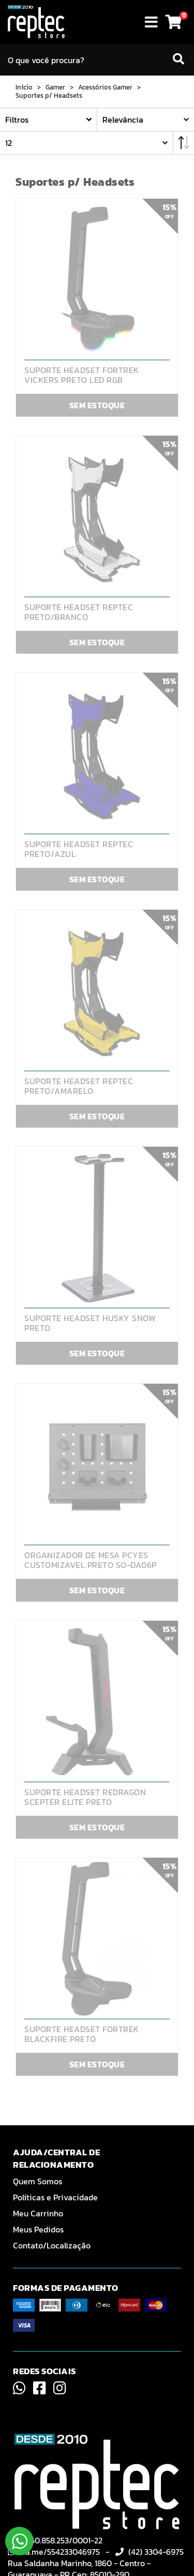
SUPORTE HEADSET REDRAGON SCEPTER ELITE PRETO (85, 1797)
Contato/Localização (52, 2245)
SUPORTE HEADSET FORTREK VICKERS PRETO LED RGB (81, 375)
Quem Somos (37, 2181)
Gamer (55, 87)
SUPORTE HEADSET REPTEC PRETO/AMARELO (78, 1086)
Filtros (16, 119)
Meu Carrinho (38, 2213)
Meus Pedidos (38, 2229)
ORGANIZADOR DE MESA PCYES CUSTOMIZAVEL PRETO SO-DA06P (90, 1560)
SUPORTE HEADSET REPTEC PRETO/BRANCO (78, 612)
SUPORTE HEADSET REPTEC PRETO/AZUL (78, 849)
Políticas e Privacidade (55, 2197)
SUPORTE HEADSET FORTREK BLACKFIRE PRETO (81, 2034)
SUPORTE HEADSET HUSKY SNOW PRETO (90, 1323)
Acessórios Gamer (105, 87)
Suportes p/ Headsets (49, 96)
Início (24, 87)
